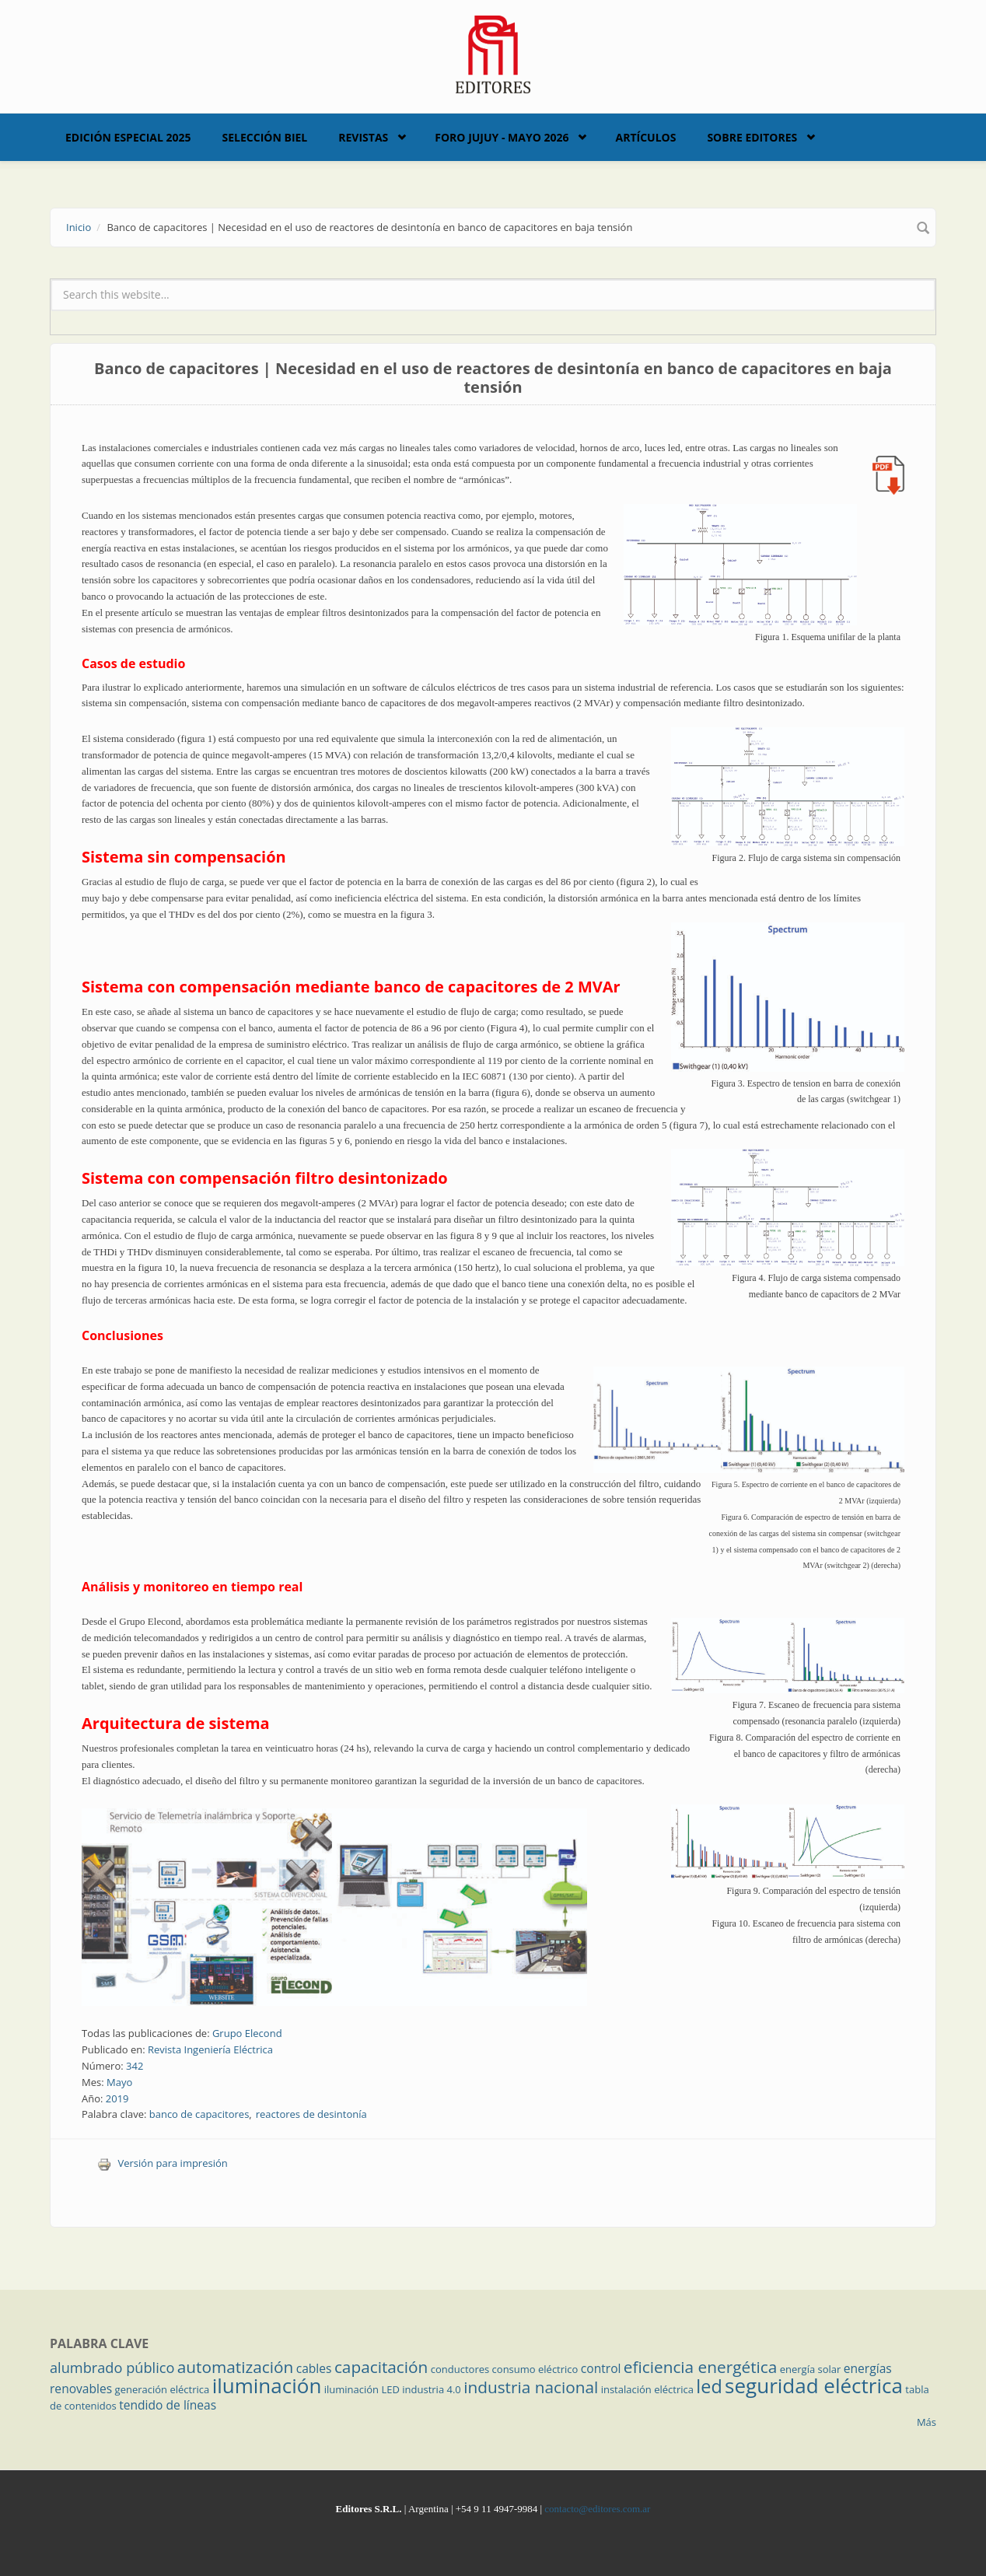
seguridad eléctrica (814, 2385)
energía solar (810, 2369)
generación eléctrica (162, 2389)
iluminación (267, 2385)
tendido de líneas (167, 2404)
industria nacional (530, 2387)
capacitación (381, 2367)
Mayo (119, 2082)
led (709, 2386)
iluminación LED (362, 2389)
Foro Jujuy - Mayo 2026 (501, 137)
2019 (117, 2098)
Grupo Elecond (247, 2033)
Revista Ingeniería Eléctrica (210, 2049)
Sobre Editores (752, 137)
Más (926, 2422)
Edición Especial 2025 (128, 137)
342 (134, 2066)
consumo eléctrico (535, 2369)
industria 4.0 (431, 2389)
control (601, 2368)
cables (314, 2368)
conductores (460, 2369)
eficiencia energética (701, 2367)
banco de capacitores (199, 2114)
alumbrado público (112, 2367)
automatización (235, 2367)
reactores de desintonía (311, 2114)
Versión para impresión (162, 2163)
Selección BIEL (265, 137)
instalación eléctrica (647, 2389)
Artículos (645, 137)
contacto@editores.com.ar (597, 2509)
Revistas (363, 137)
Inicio (78, 227)
